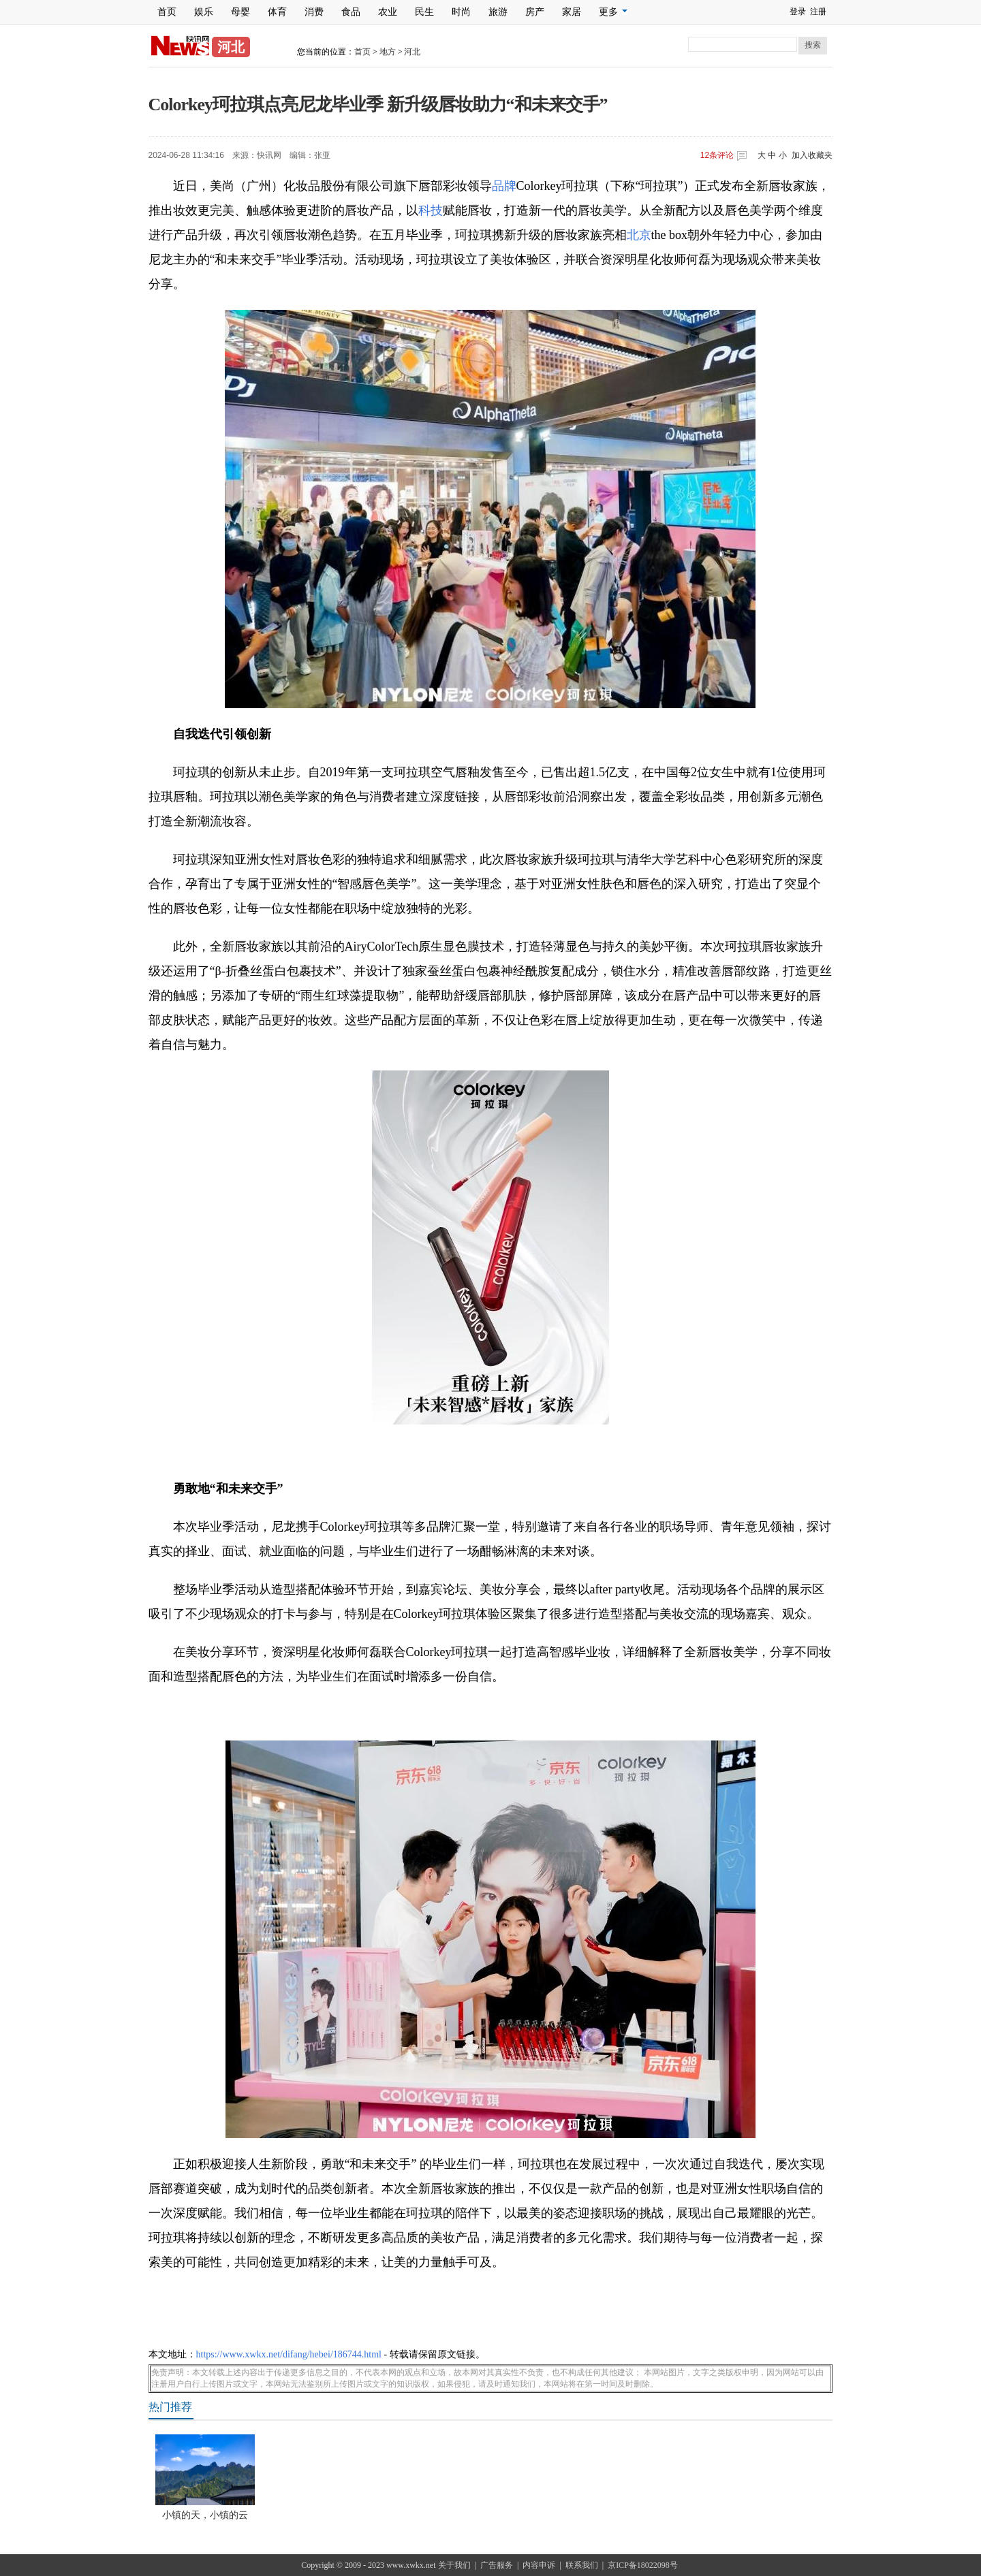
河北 (412, 52)
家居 (571, 12)
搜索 (813, 45)
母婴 (240, 12)
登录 (798, 11)
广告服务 (496, 2565)
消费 (314, 12)
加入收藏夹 (812, 155)
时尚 (461, 12)
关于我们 (454, 2565)
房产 (534, 12)
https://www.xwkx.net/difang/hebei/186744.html (289, 2354)
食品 (350, 12)
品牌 (504, 186)
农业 (387, 12)
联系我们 (581, 2565)
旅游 (498, 12)
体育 (277, 12)
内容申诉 (539, 2565)
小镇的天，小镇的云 (205, 2515)
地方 (387, 52)
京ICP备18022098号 (643, 2565)
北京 (639, 235)
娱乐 (203, 12)
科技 (430, 210)
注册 (818, 11)
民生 (424, 12)
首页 (166, 12)
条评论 (717, 155)
